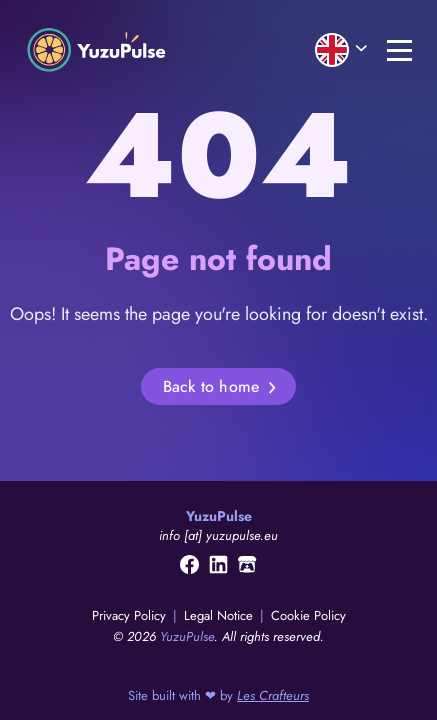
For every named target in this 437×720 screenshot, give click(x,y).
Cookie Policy (308, 615)
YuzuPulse (187, 636)
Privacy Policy (131, 615)
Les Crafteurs (273, 695)
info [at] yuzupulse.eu (218, 535)
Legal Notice (220, 615)
